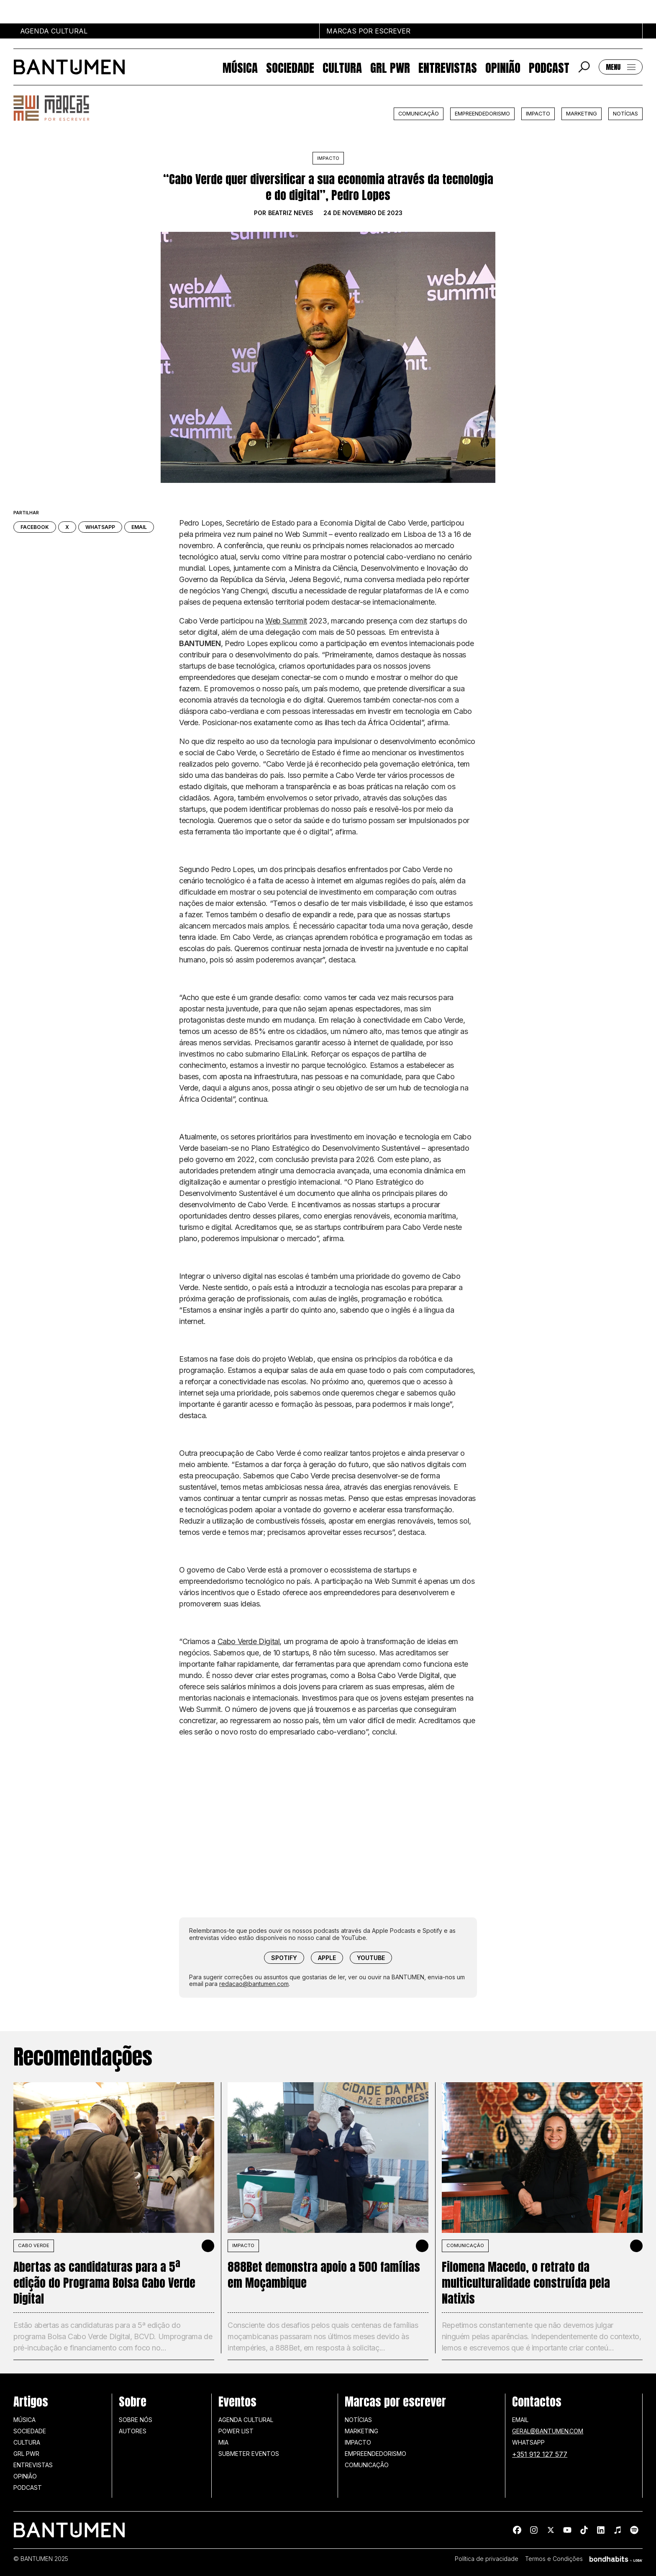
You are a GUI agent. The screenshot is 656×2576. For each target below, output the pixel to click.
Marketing (581, 113)
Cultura (342, 67)
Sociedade (290, 67)
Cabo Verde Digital (249, 1641)
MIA (223, 2442)
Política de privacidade (486, 2558)
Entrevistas (447, 67)
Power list (236, 2431)
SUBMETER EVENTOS (248, 2453)
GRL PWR (390, 67)
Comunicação (418, 113)
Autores (132, 2431)
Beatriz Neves (290, 213)
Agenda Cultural (245, 2419)
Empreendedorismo (482, 113)
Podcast (549, 67)
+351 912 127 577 (539, 2454)
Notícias (625, 113)
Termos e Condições (554, 2558)
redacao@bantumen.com (254, 1983)
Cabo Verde (33, 2245)
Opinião (502, 67)
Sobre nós (135, 2419)
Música (240, 67)
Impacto (538, 113)
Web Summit (286, 620)
